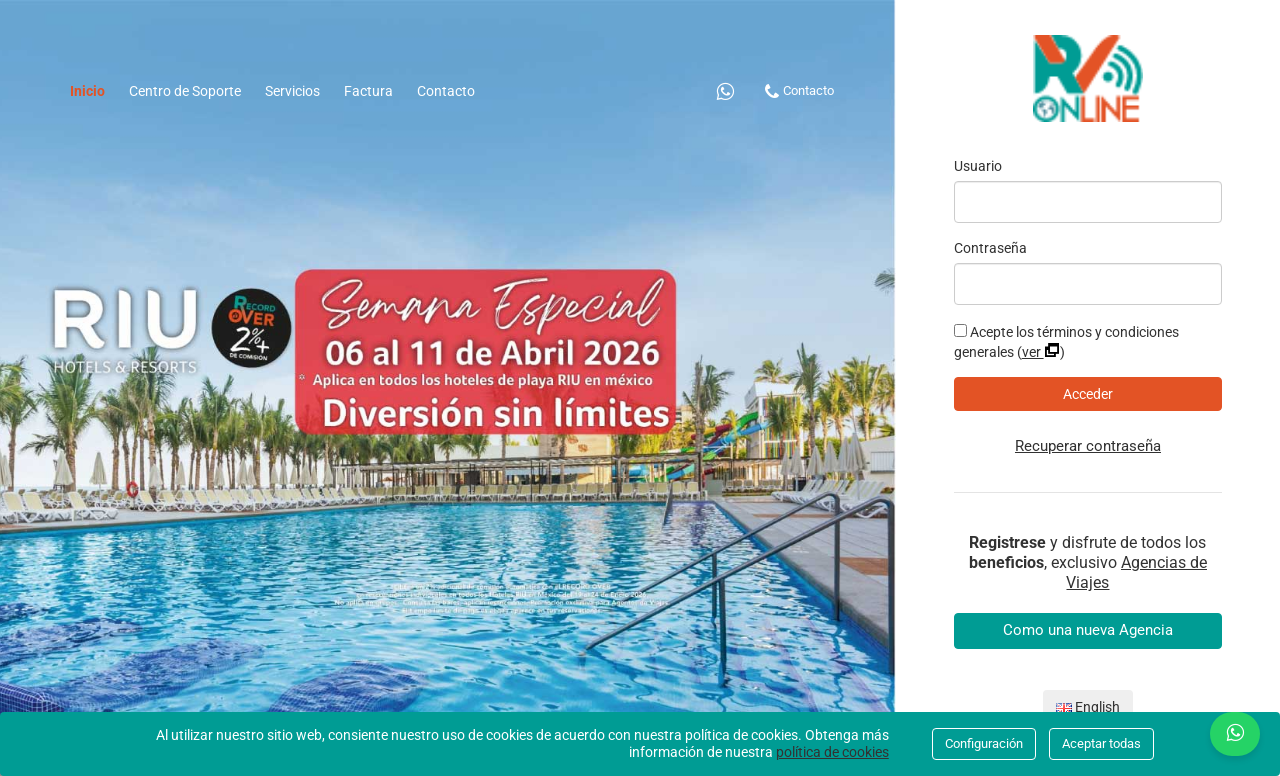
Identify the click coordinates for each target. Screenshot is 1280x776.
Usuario (978, 166)
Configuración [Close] (984, 743)
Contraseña (990, 248)
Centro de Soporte (185, 91)
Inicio (93, 89)
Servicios (292, 91)
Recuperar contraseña (1088, 446)
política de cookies (832, 752)
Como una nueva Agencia (1088, 630)
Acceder (1088, 394)
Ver (1041, 352)
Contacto (446, 91)
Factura (368, 91)
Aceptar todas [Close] (1101, 743)
